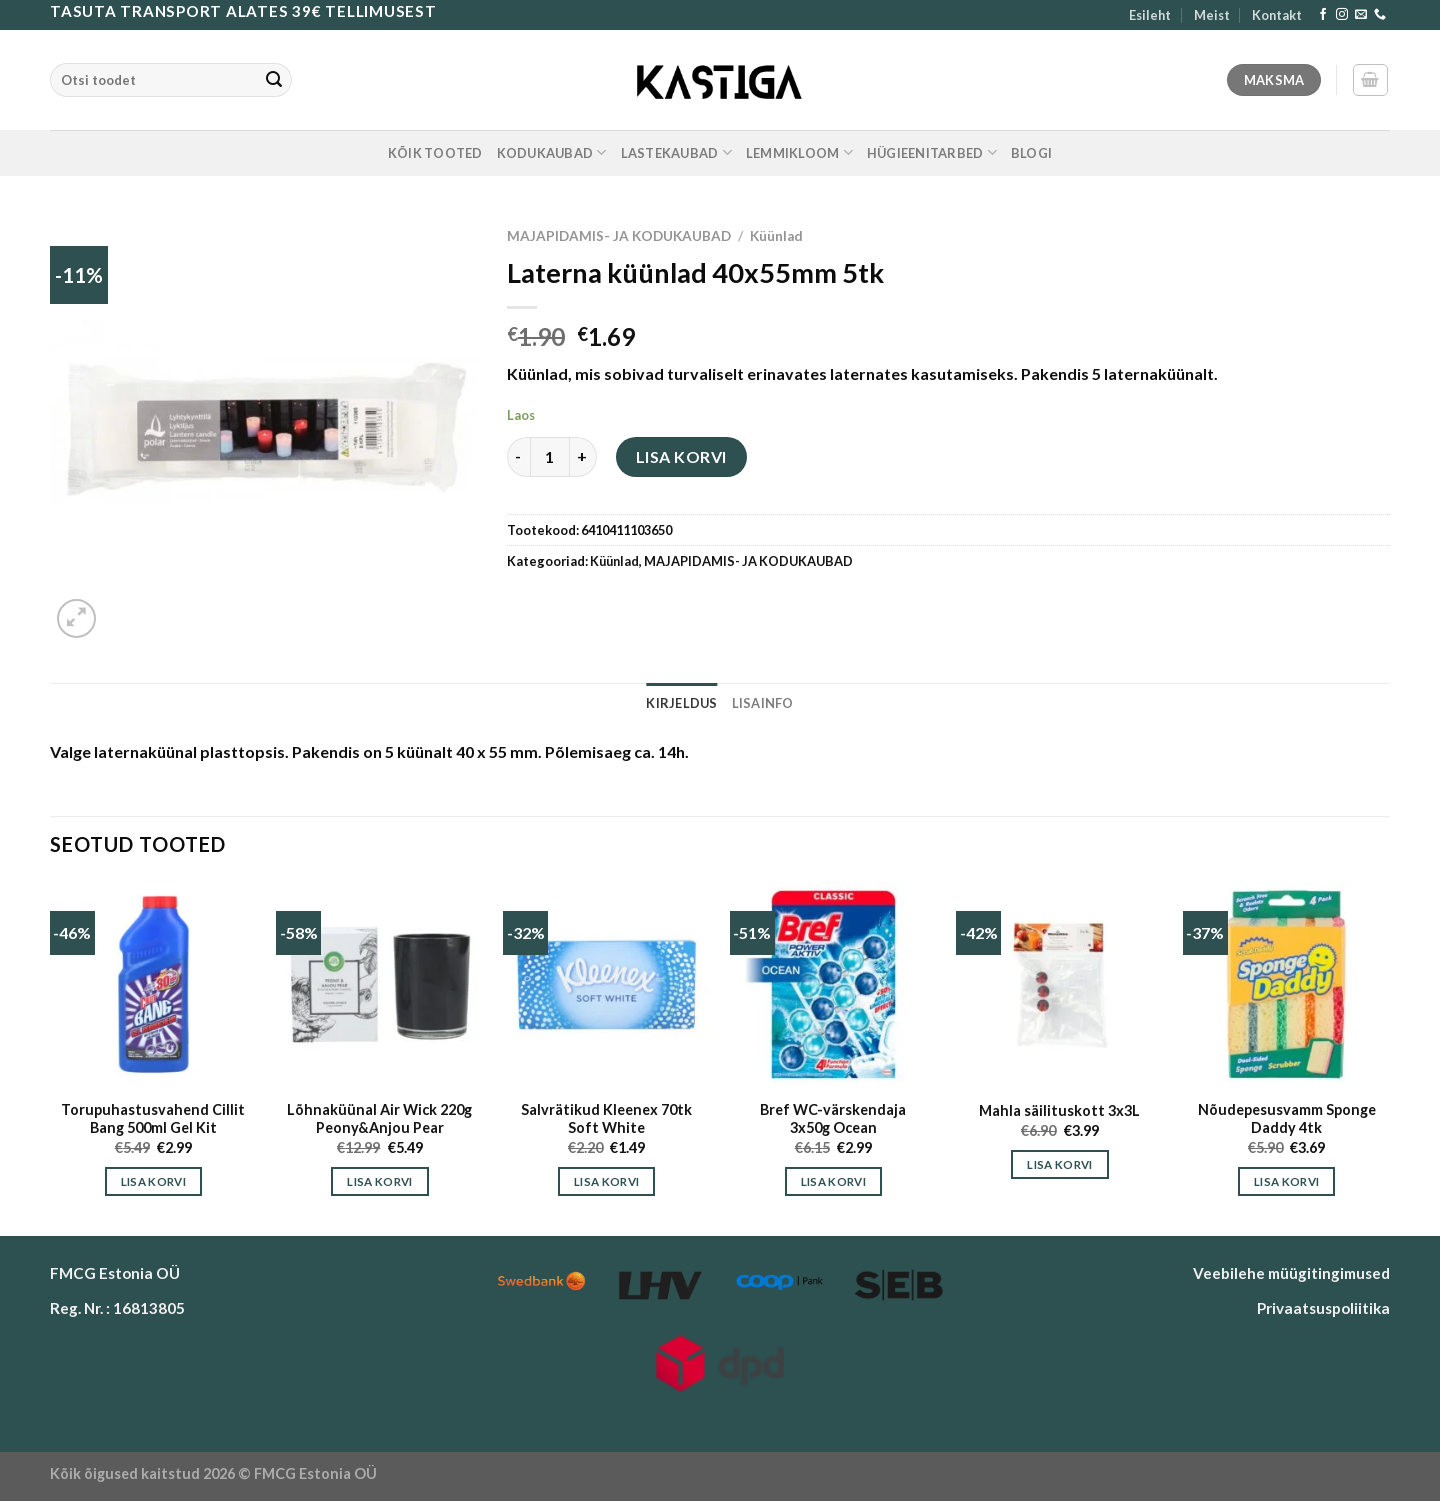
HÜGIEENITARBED (932, 152)
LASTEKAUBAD (676, 152)
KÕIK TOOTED (435, 153)
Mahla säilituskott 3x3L (1059, 1110)
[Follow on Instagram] (1342, 15)
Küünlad (776, 236)
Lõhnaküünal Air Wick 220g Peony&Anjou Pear (379, 1119)
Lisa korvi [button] (153, 1181)
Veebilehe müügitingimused (1291, 1273)
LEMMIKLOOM (799, 152)
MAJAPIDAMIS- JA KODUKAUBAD (619, 236)
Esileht (1150, 15)
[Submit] (274, 80)
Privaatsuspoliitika (1323, 1308)
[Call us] (1380, 15)
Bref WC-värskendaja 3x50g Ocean (833, 1119)
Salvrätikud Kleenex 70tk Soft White (606, 1119)
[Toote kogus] (550, 457)
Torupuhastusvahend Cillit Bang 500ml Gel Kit (153, 1119)
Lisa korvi (681, 456)
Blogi (1031, 153)
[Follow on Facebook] (1323, 15)
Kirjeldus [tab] (681, 703)
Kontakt (1277, 15)
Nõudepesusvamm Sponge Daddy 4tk (1287, 1119)
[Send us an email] (1361, 15)
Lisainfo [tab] (763, 703)
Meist (1212, 15)
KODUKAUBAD (552, 152)
